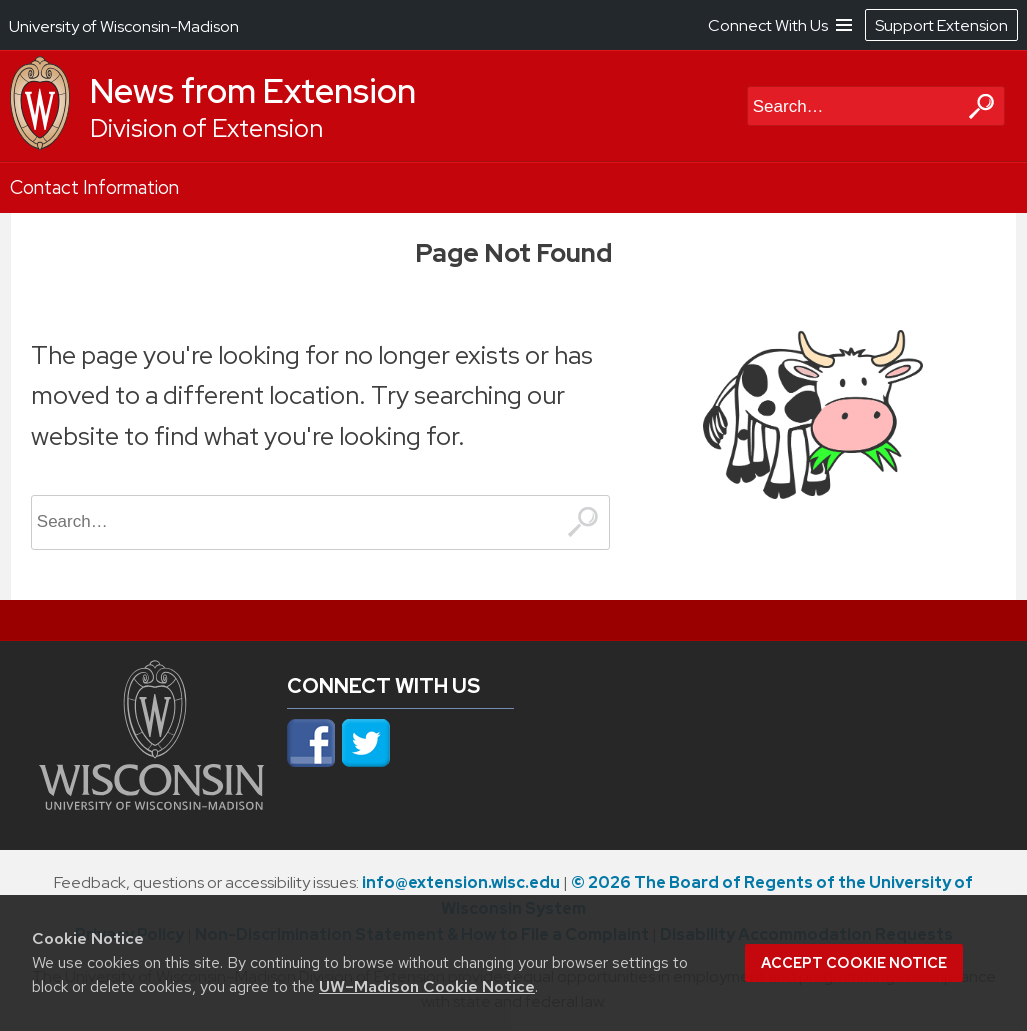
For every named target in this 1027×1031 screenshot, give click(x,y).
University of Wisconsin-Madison (124, 26)
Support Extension (941, 25)
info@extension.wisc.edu (461, 882)
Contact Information (94, 187)
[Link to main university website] (151, 804)
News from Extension (253, 91)
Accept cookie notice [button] (854, 963)
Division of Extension (206, 128)
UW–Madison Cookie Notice (427, 986)
